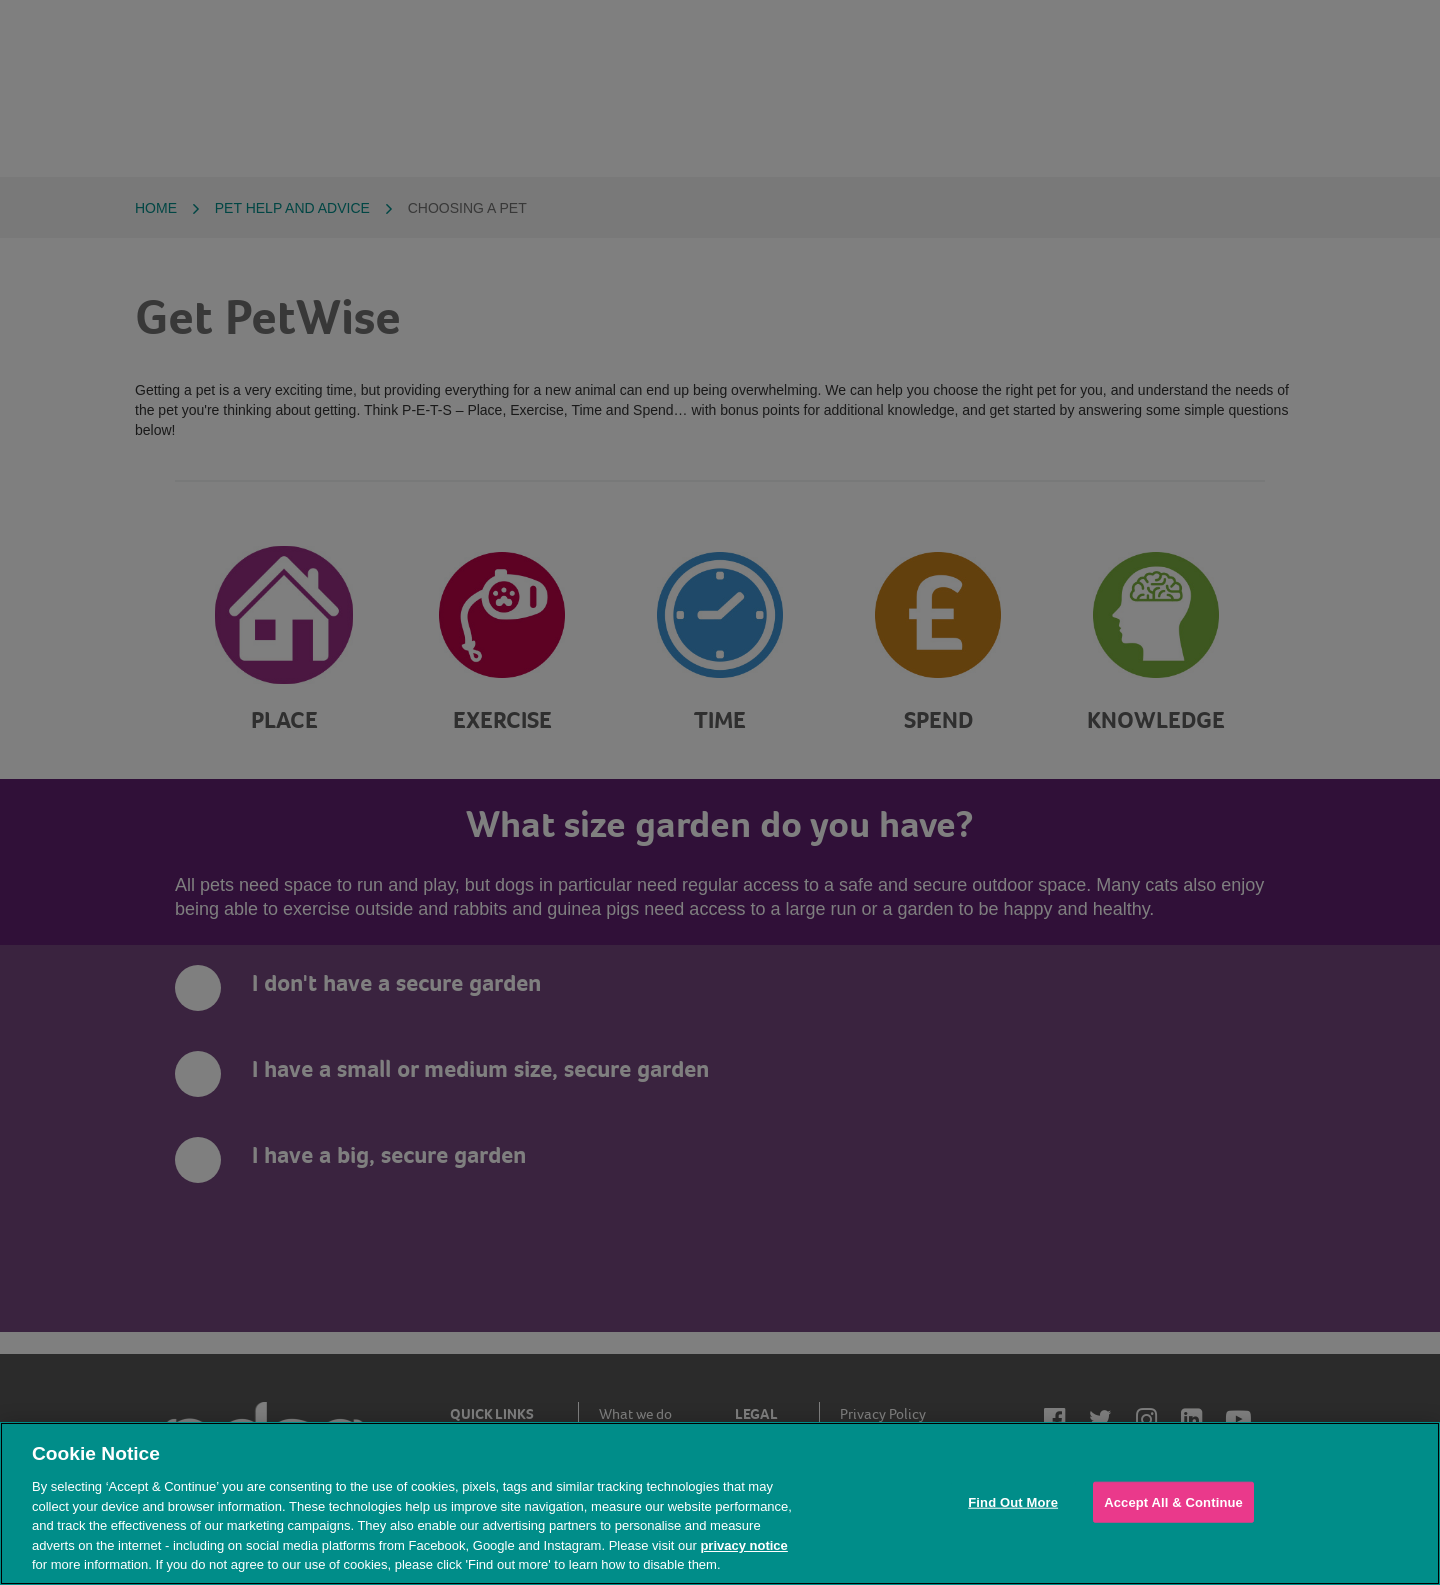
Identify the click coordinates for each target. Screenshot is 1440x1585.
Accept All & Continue (1173, 1501)
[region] (720, 1503)
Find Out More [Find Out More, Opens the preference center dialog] (1013, 1501)
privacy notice (743, 1545)
